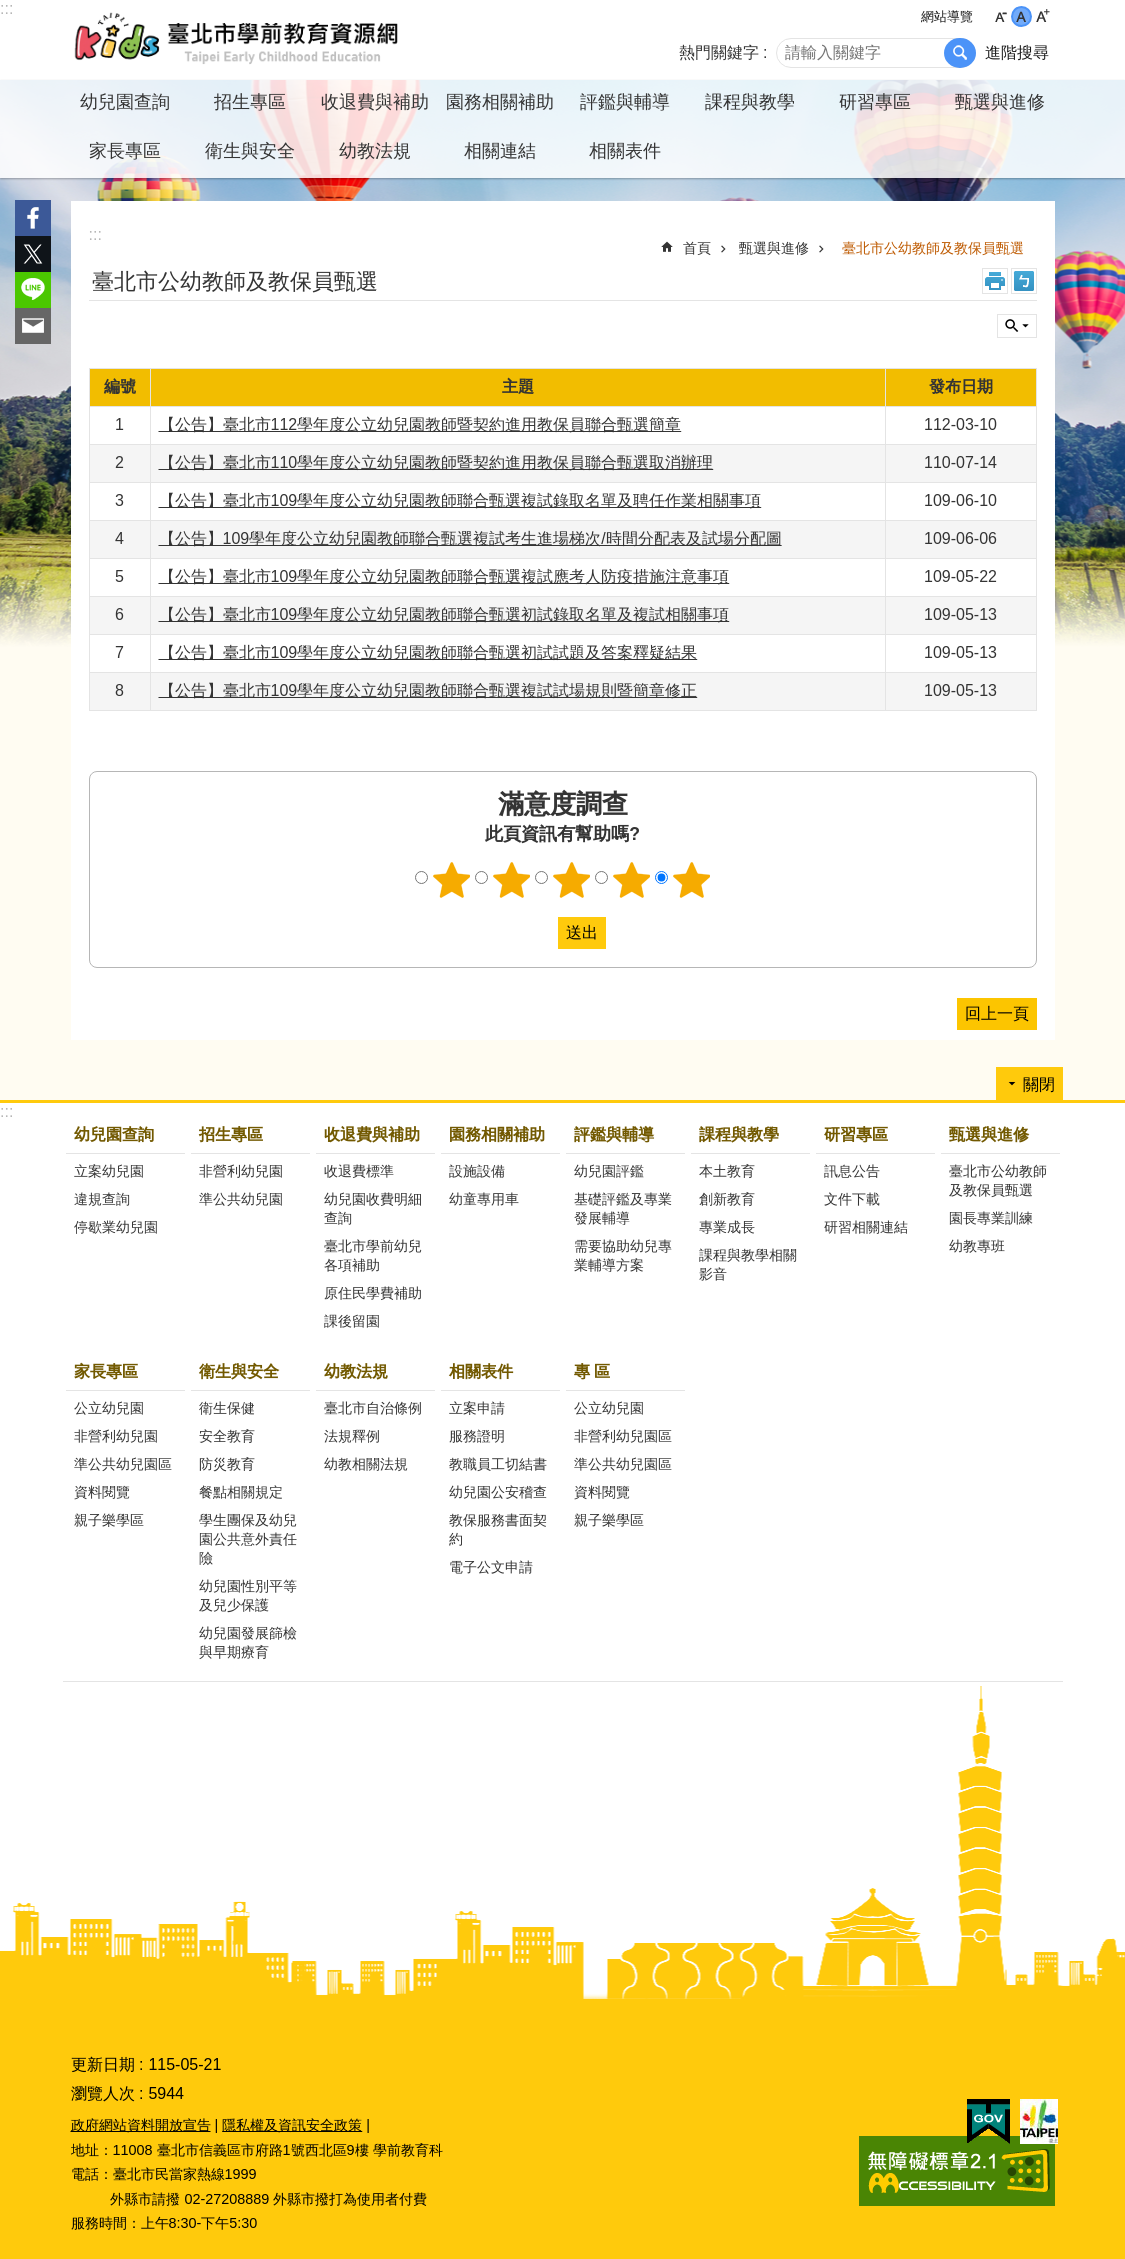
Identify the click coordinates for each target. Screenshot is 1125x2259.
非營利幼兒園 (241, 1171)
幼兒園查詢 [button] (125, 102)
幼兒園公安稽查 (498, 1492)
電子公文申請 (491, 1567)
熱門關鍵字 (719, 52)
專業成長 (727, 1227)
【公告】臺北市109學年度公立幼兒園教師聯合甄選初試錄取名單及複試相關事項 (444, 614)
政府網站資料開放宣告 (141, 2125)
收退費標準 (359, 1171)
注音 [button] (1024, 281)
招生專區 (231, 1134)
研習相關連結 (866, 1227)
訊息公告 (852, 1171)
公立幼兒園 (109, 1408)
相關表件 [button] (625, 151)
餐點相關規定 (241, 1492)
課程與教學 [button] (750, 102)
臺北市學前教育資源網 (238, 40)
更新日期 (103, 2064)
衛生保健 (227, 1408)
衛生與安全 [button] (250, 151)
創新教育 (727, 1199)
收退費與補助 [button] (375, 102)
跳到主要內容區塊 (10, 10)
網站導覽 (947, 16)
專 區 (592, 1371)
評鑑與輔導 (614, 1134)
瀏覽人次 (103, 2093)
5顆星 (691, 880)
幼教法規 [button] (375, 151)
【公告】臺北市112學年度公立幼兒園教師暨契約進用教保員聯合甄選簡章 (420, 424)
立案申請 (477, 1408)
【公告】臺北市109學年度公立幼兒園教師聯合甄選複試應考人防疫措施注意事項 (444, 576)
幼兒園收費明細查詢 (373, 1208)
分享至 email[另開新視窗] (33, 326)
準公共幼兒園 (241, 1199)
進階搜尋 (1017, 52)
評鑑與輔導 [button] (625, 102)
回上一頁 (997, 1013)
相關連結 (500, 151)
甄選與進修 (774, 248)
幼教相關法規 (366, 1464)
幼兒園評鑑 (609, 1171)
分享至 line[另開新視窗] (33, 290)
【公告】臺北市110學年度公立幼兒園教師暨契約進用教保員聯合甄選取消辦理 (436, 462)
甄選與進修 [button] (1000, 102)
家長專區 (106, 1371)
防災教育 (227, 1464)
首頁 (697, 248)
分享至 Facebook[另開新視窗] (33, 218)
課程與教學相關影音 (748, 1264)
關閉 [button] (1017, 326)
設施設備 (477, 1171)
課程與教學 (739, 1134)
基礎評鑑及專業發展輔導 (623, 1208)
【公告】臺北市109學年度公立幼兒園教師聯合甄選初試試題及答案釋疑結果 (428, 652)
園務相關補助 (497, 1134)
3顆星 (571, 880)
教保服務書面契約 (498, 1529)
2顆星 (511, 880)
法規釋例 (352, 1436)
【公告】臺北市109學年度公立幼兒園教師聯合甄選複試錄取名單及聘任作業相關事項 (460, 500)
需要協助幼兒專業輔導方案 (623, 1255)
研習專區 (856, 1134)
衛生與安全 (239, 1371)
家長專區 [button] (125, 151)
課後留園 (352, 1321)
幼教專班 (977, 1246)
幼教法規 (356, 1371)
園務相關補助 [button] (500, 102)
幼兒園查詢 (114, 1134)
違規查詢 (102, 1199)
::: (6, 8)
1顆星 (451, 880)
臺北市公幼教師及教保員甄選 (933, 248)
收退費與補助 (372, 1134)
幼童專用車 (484, 1199)
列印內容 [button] (995, 281)
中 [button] (1021, 16)
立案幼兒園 (109, 1171)
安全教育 (227, 1436)
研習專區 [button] (875, 102)
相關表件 (481, 1371)
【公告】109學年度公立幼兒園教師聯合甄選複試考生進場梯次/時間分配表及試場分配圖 (470, 538)
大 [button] (1042, 16)
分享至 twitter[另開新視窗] (33, 254)
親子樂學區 (109, 1520)
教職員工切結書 (498, 1464)
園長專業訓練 (991, 1218)
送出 (539, 933)
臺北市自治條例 (373, 1408)
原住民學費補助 (373, 1293)
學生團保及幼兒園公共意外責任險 (248, 1539)
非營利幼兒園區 (623, 1436)
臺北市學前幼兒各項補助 (373, 1255)
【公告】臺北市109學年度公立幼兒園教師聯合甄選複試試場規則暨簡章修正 (428, 690)
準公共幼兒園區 (123, 1464)
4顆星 (631, 880)
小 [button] (1000, 16)
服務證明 (477, 1436)
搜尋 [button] (960, 53)
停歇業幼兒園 (116, 1227)
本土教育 (727, 1171)
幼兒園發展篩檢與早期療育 (248, 1642)
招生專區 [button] (250, 102)
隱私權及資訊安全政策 (292, 2125)
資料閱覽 (102, 1492)
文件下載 (852, 1199)
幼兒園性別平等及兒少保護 (248, 1595)
